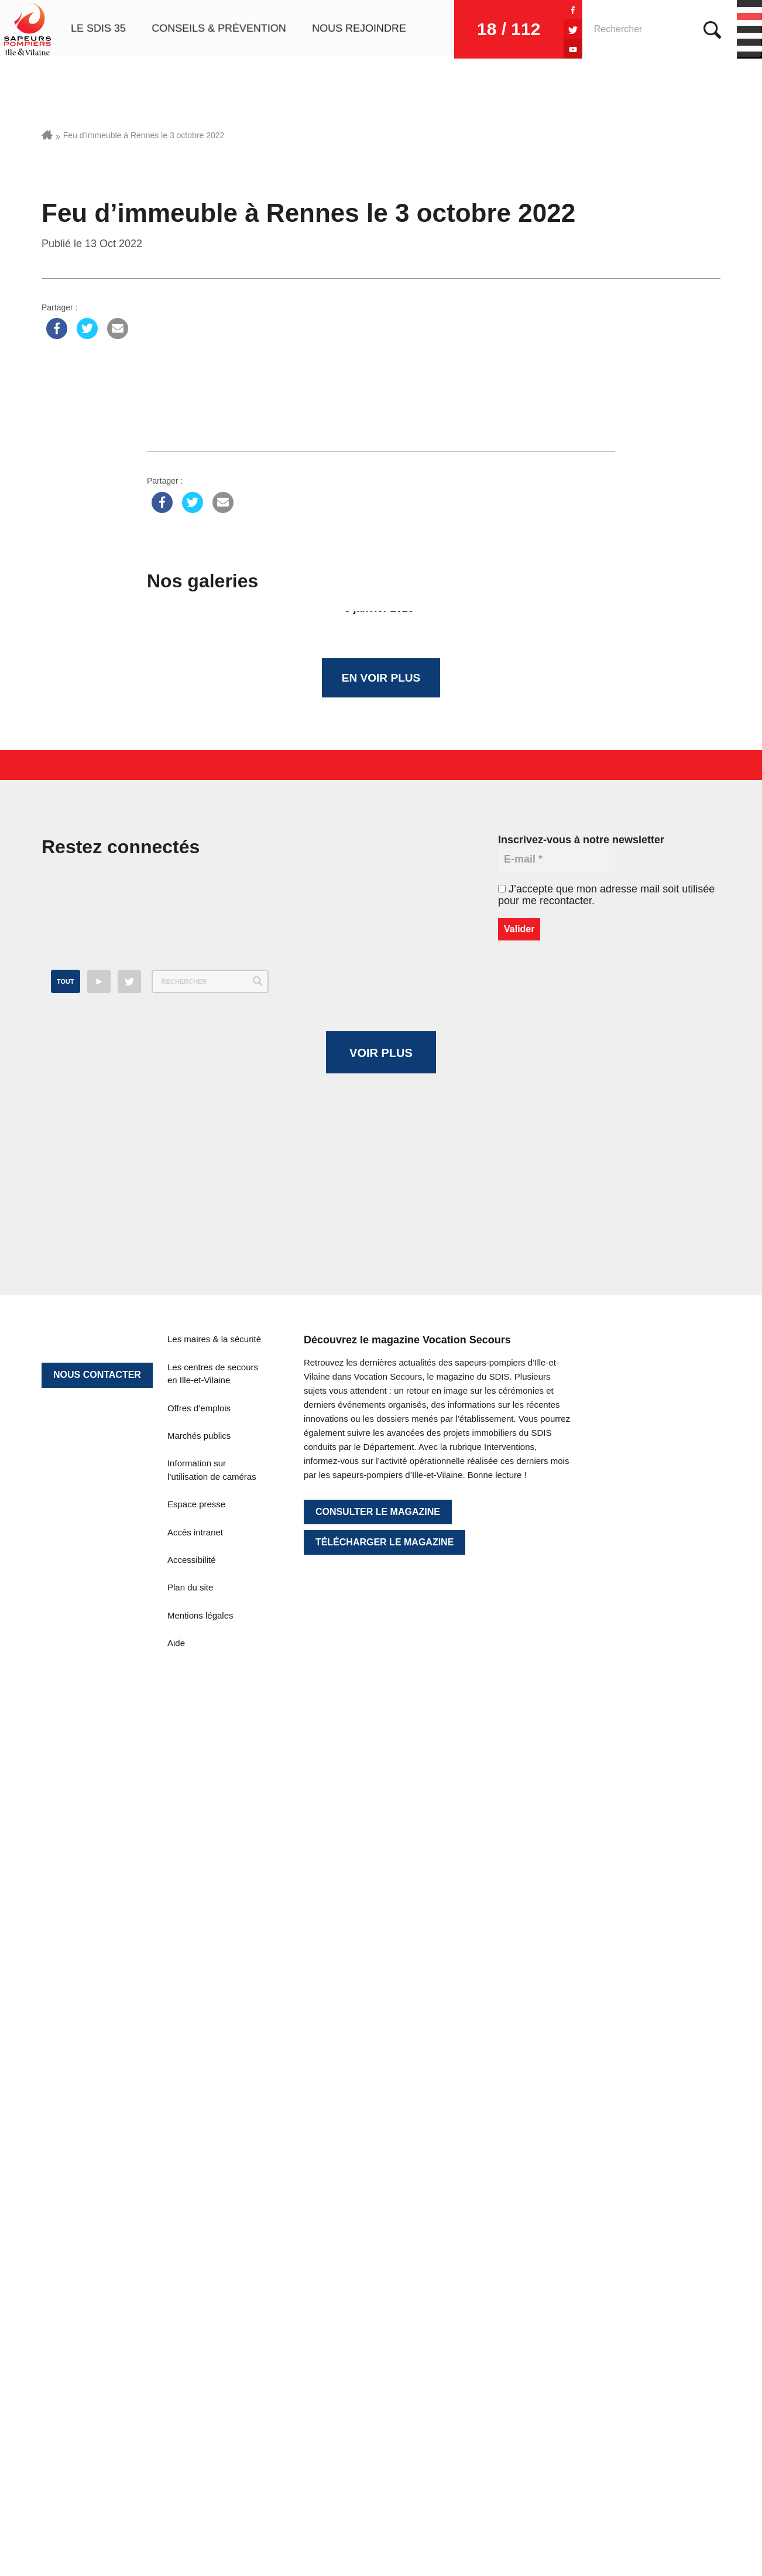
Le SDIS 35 (97, 29)
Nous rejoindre (359, 29)
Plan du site (190, 2290)
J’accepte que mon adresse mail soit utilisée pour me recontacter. (606, 897)
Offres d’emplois (199, 2111)
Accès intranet (195, 2235)
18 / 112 (499, 29)
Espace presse (196, 2207)
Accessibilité (191, 2262)
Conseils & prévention (219, 29)
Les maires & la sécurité (214, 2042)
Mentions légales (200, 2318)
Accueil (47, 134)
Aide (176, 2346)
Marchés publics (199, 2138)
